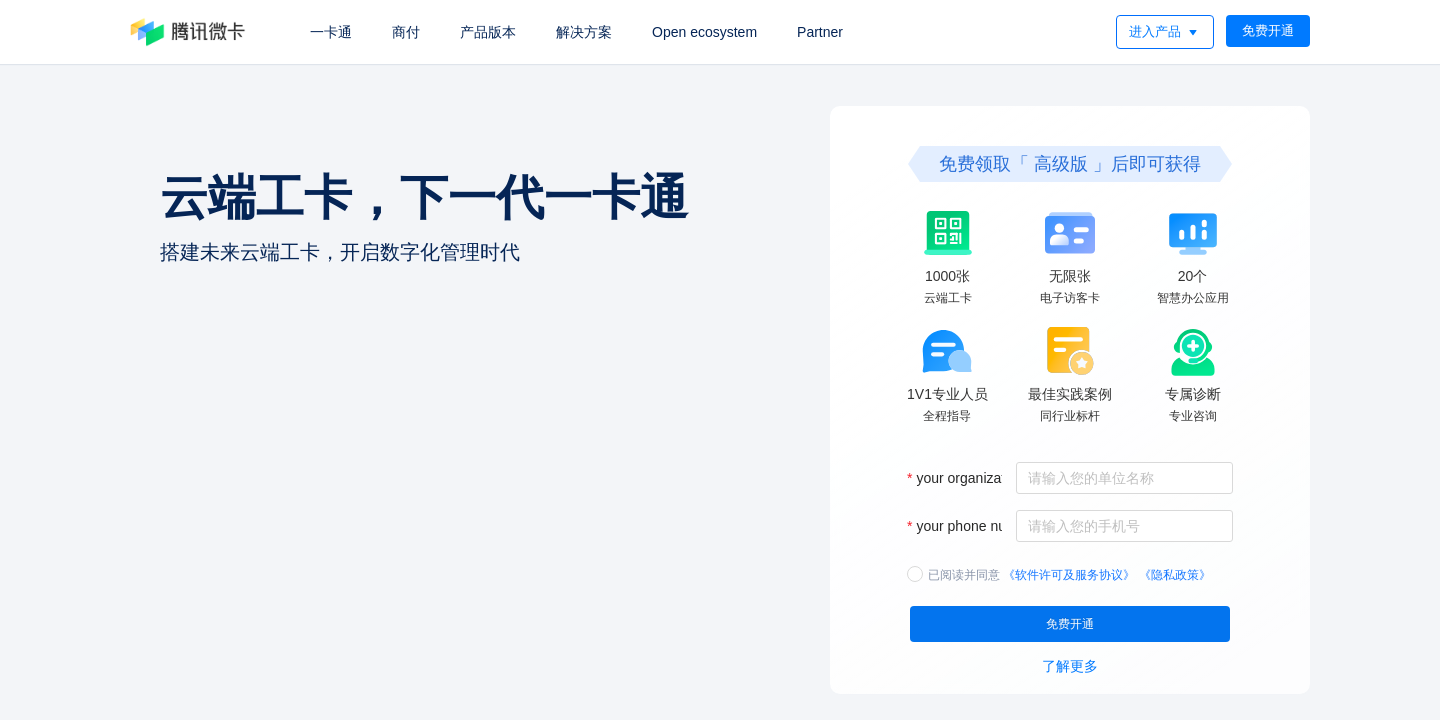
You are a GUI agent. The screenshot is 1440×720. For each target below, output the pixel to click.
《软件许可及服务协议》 (1069, 572)
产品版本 (488, 32)
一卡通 (331, 32)
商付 (406, 32)
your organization (969, 475)
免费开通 (1268, 30)
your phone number (976, 523)
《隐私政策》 (1175, 572)
